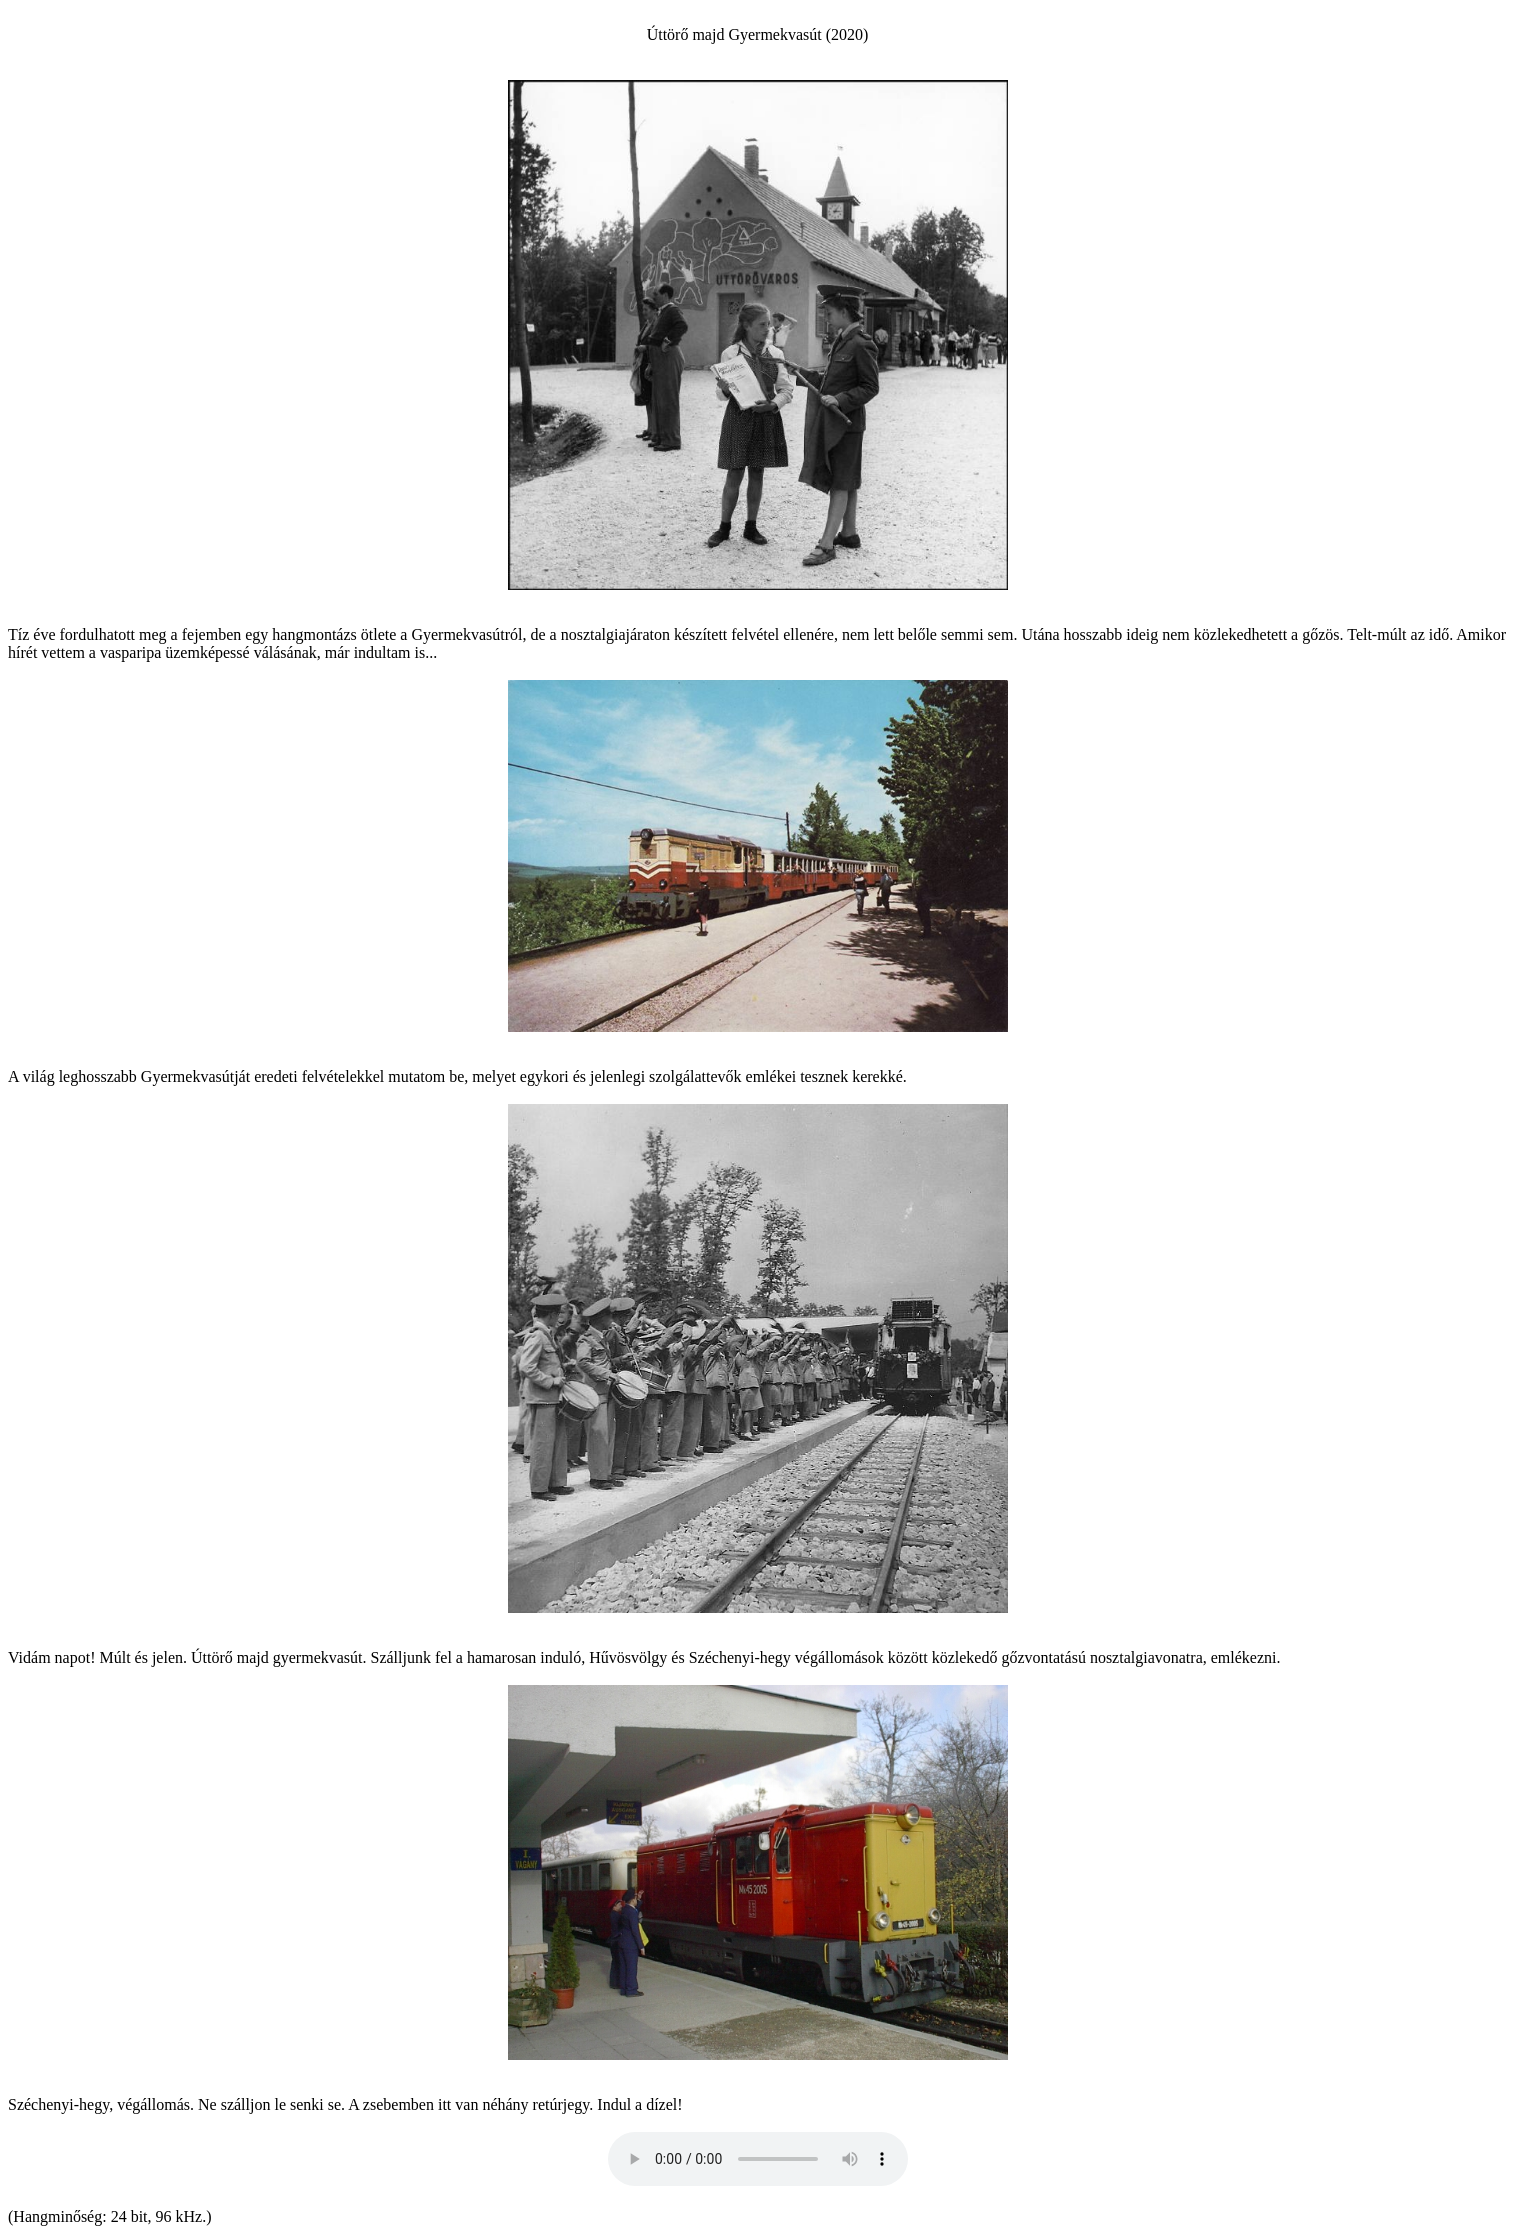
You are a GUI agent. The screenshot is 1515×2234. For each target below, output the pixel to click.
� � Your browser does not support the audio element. (758, 2159)
